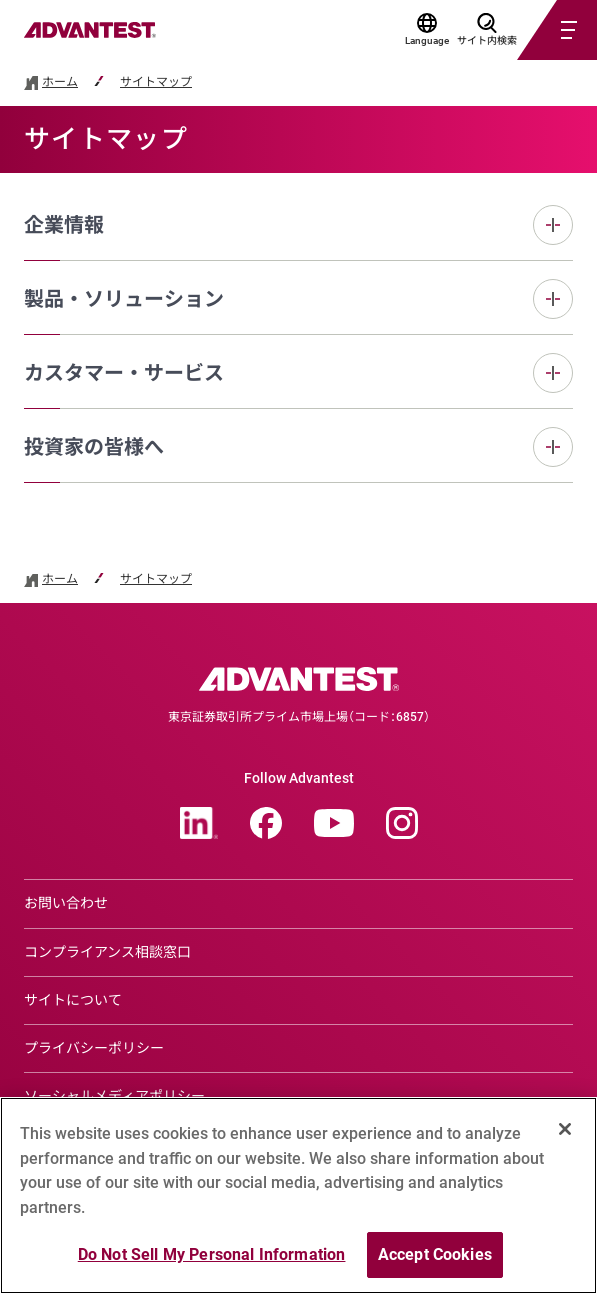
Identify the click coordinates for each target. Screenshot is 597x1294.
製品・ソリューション (124, 299)
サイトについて (73, 1000)
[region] (298, 1195)
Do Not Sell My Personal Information (212, 1254)
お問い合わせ (66, 903)
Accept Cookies (435, 1254)
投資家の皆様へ (94, 447)
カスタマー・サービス (124, 373)
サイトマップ (156, 82)
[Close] (565, 1129)
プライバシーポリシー (94, 1048)
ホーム (60, 82)
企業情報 (64, 225)
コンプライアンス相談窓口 (107, 952)
